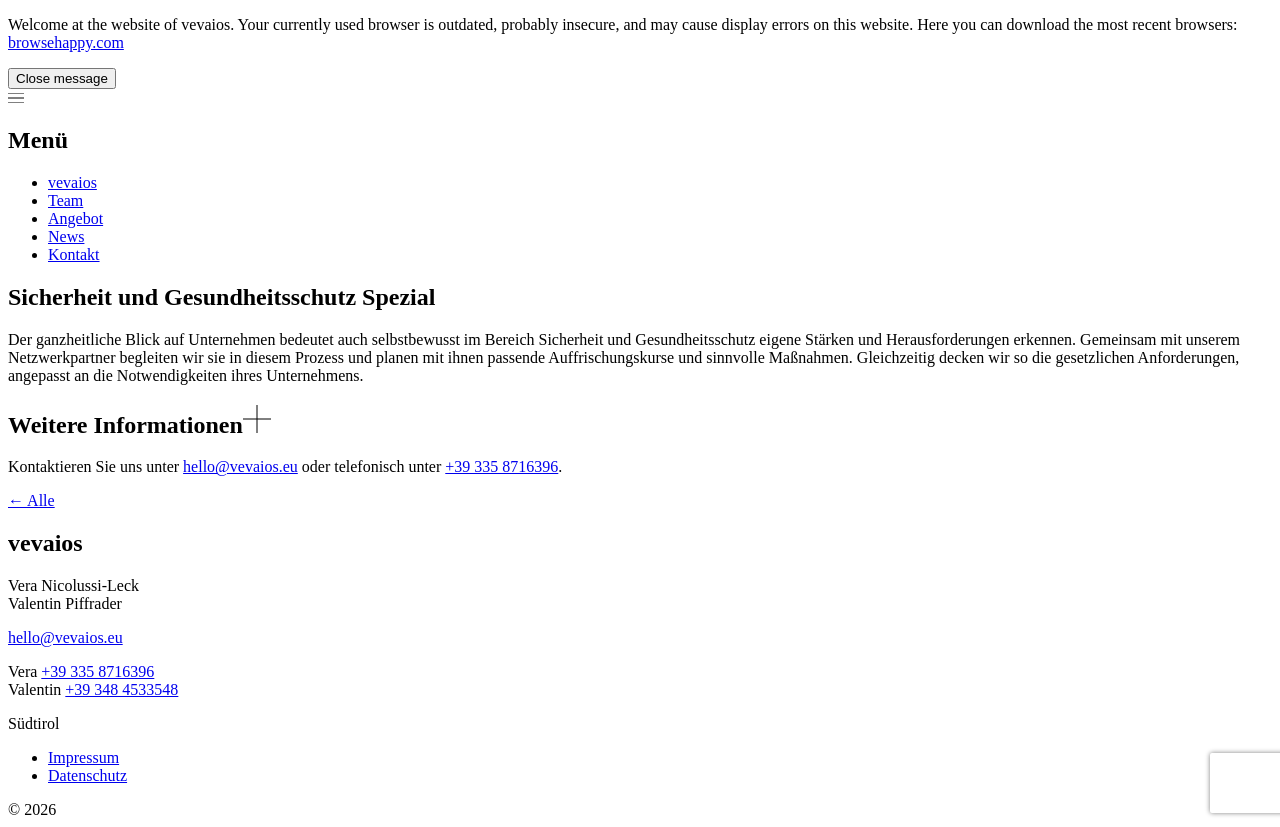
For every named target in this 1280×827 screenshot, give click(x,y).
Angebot (75, 218)
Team (65, 200)
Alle (31, 500)
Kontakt (74, 254)
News (66, 236)
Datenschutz (87, 775)
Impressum (83, 757)
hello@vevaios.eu (240, 466)
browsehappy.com (66, 42)
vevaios (72, 182)
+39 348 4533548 (121, 689)
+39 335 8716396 (501, 466)
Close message (62, 78)
